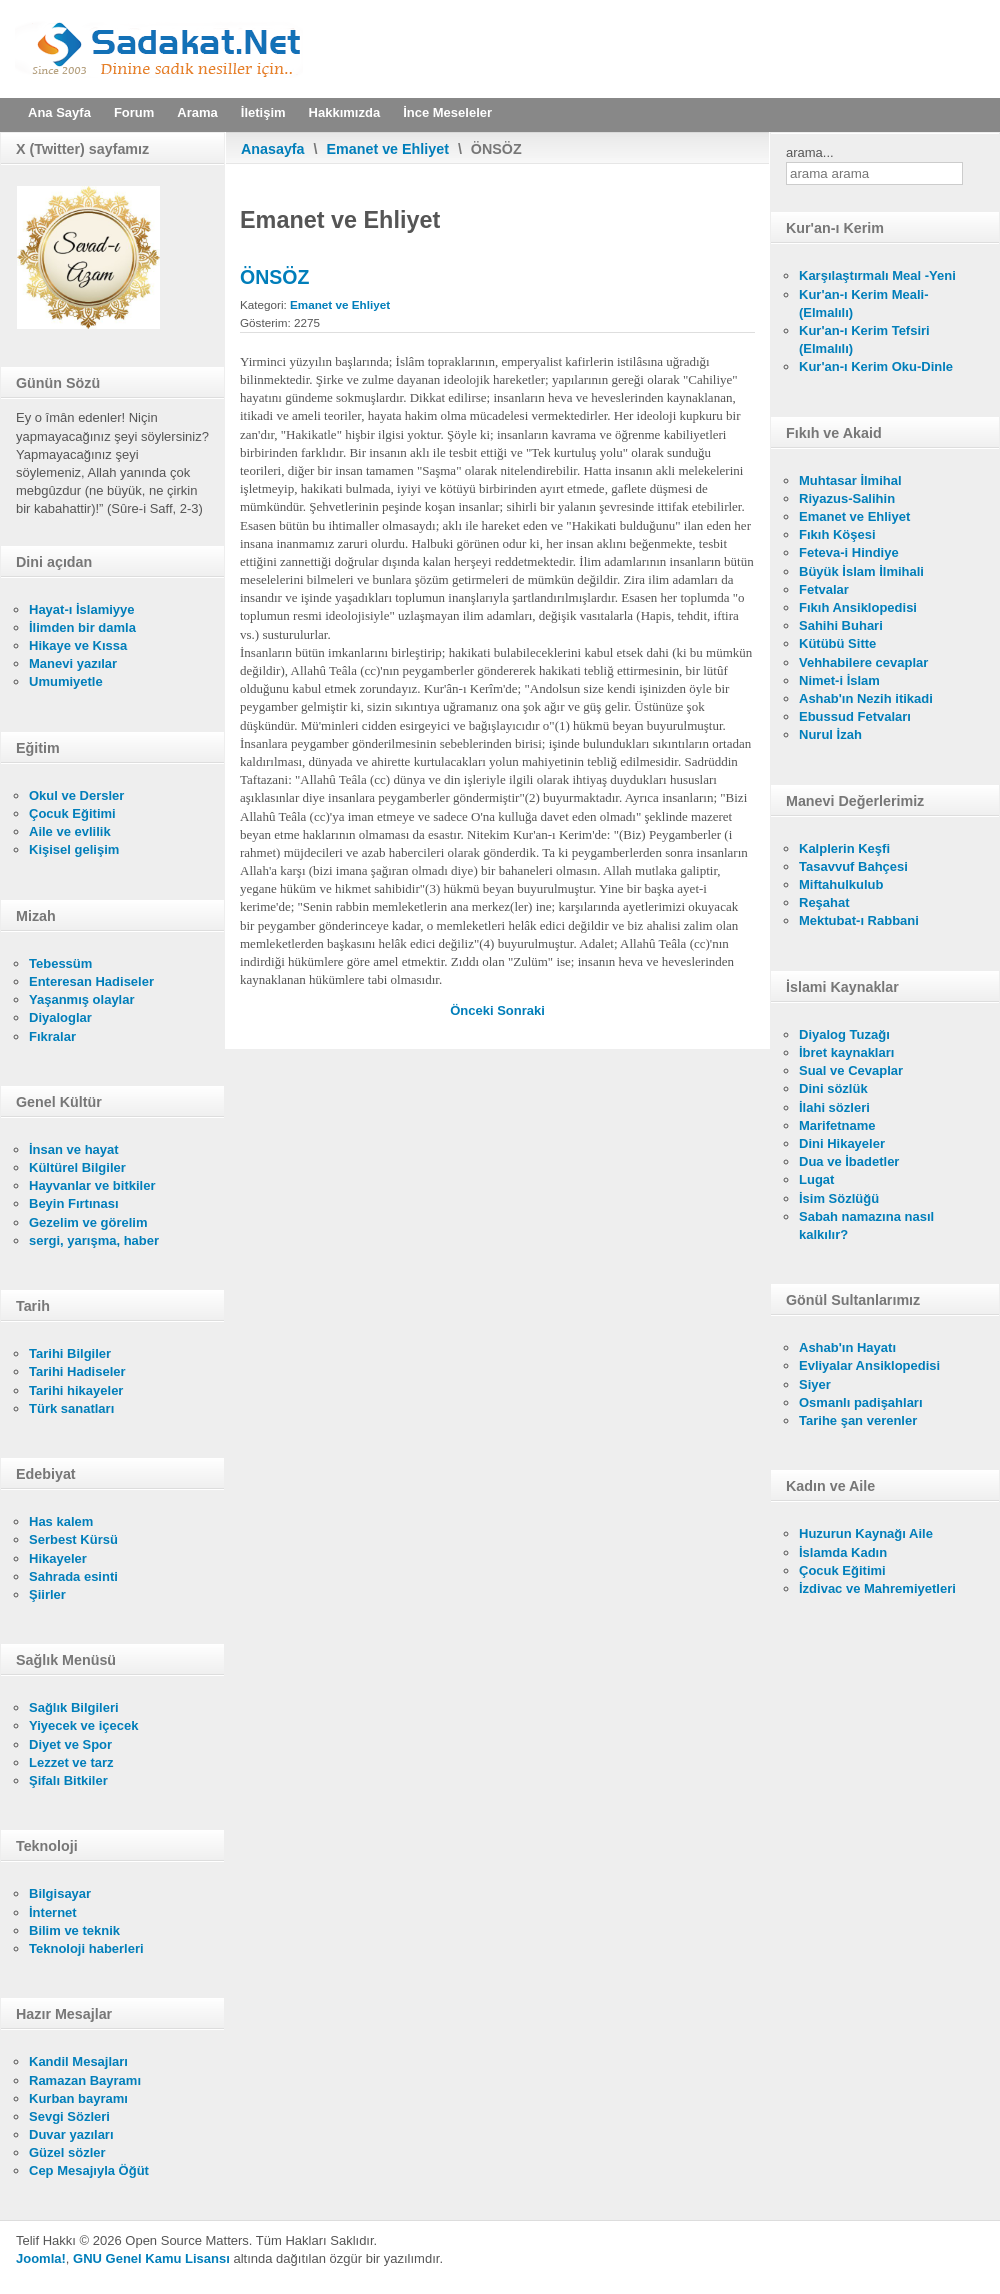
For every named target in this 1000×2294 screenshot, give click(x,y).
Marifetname (837, 1125)
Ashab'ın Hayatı (847, 1347)
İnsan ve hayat (74, 1149)
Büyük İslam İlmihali (861, 571)
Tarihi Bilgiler (70, 1353)
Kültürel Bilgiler (77, 1167)
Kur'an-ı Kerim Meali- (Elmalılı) (864, 303)
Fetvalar (824, 589)
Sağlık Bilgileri (74, 1707)
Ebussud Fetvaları (855, 716)
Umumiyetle (66, 681)
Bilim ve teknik (74, 1930)
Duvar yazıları (71, 2134)
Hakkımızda (345, 112)
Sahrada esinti (73, 1576)
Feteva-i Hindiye (849, 552)
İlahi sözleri (834, 1107)
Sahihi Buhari (841, 625)
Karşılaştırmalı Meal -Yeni (877, 275)
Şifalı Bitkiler (68, 1780)
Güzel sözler (67, 2152)
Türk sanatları (71, 1408)
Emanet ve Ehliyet (388, 149)
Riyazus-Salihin (847, 498)
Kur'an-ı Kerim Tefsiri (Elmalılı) (864, 339)
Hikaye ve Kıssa (78, 645)
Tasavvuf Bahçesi (853, 866)
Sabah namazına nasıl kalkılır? (866, 1225)
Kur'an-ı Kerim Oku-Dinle (876, 366)
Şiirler (47, 1594)
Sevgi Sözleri (69, 2116)
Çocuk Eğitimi (72, 813)
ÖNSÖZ (274, 277)
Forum (134, 112)
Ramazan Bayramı (85, 2080)
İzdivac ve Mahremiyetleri (877, 1588)
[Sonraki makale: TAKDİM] (521, 1010)
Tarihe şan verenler (858, 1420)
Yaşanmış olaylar (82, 999)
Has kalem (61, 1521)
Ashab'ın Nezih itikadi (866, 698)
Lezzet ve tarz (71, 1762)
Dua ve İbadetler (849, 1161)
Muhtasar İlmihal (850, 480)
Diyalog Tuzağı (844, 1034)
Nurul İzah (830, 734)
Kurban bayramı (78, 2098)
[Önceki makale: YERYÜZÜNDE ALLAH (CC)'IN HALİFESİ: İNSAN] (473, 1010)
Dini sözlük (833, 1088)
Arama (197, 112)
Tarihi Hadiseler (77, 1371)
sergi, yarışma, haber (94, 1240)
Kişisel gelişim (74, 849)
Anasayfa (273, 149)
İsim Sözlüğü (839, 1198)
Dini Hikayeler (842, 1143)
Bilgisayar (60, 1893)
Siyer (815, 1384)
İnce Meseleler (447, 112)
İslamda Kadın (843, 1552)
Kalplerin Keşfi (844, 848)
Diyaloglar (60, 1017)
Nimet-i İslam (839, 680)
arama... (810, 152)
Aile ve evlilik (70, 831)
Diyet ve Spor (70, 1744)
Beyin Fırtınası (74, 1203)
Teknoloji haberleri (86, 1948)
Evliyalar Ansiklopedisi (869, 1365)
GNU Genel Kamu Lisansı (151, 2258)
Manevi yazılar (73, 663)
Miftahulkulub (841, 884)
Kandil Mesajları (78, 2061)
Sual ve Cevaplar (851, 1070)
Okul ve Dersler (76, 795)
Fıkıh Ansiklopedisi (858, 607)
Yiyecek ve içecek (83, 1725)
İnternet (53, 1912)
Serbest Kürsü (73, 1539)
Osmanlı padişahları (861, 1402)
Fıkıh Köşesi (837, 534)
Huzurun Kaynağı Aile (866, 1533)
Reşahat (824, 902)
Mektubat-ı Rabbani (859, 920)
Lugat (816, 1179)
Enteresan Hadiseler (91, 981)
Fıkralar (52, 1036)
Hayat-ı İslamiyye (82, 609)
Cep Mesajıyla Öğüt (89, 2170)
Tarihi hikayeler (76, 1390)
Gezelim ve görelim (88, 1222)
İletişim (263, 112)
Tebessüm (60, 963)
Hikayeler (58, 1558)
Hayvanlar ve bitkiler (92, 1185)
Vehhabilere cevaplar (863, 662)
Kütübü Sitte (837, 643)
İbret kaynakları (846, 1052)
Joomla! (41, 2258)
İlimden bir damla (82, 627)
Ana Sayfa (59, 112)
